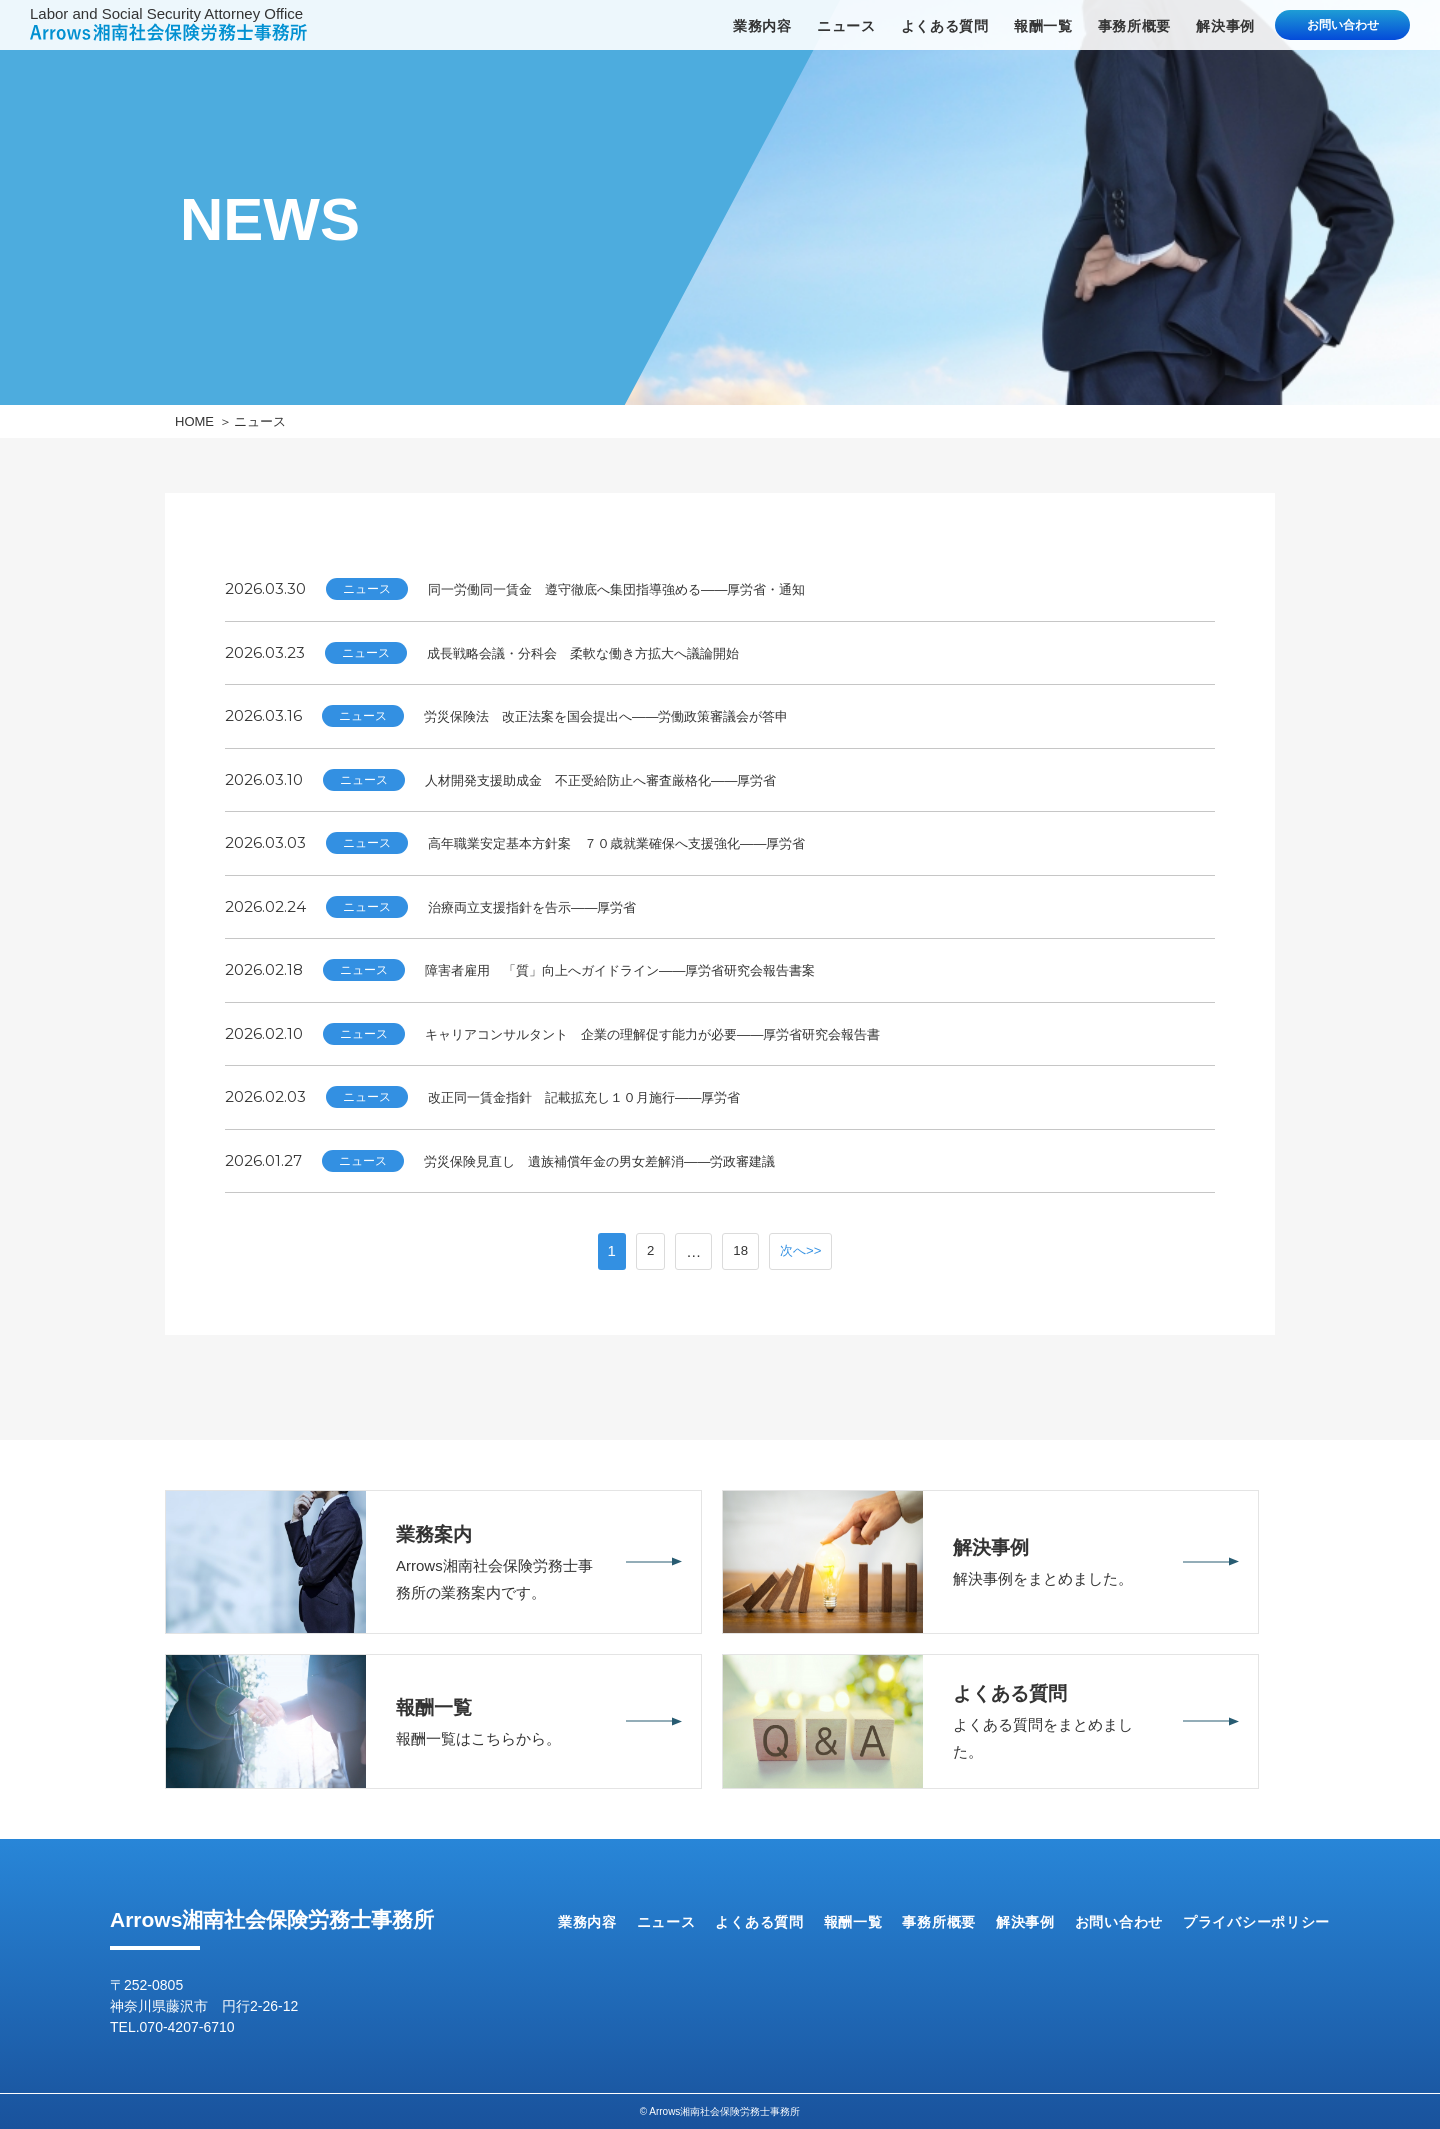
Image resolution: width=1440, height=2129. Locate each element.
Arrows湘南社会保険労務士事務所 (272, 1919)
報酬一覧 (1043, 26)
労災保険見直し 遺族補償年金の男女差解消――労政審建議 (626, 1160)
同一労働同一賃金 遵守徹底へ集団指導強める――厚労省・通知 (645, 588)
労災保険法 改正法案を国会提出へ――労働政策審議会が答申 (634, 715)
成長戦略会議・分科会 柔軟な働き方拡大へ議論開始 (607, 652)
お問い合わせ (1343, 25)
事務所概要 (1135, 26)
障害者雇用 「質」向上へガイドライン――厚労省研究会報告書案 (650, 969)
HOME (194, 421)
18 (738, 1251)
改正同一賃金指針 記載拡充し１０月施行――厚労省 (608, 1096)
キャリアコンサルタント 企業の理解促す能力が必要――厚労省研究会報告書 (687, 1033)
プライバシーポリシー (1256, 1922)
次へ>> (802, 1251)
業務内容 (762, 26)
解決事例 (1225, 26)
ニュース (846, 26)
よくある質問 (945, 26)
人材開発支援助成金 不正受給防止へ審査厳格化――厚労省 (627, 779)
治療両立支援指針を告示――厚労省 (548, 906)
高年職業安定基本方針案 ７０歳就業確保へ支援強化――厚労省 (645, 842)
